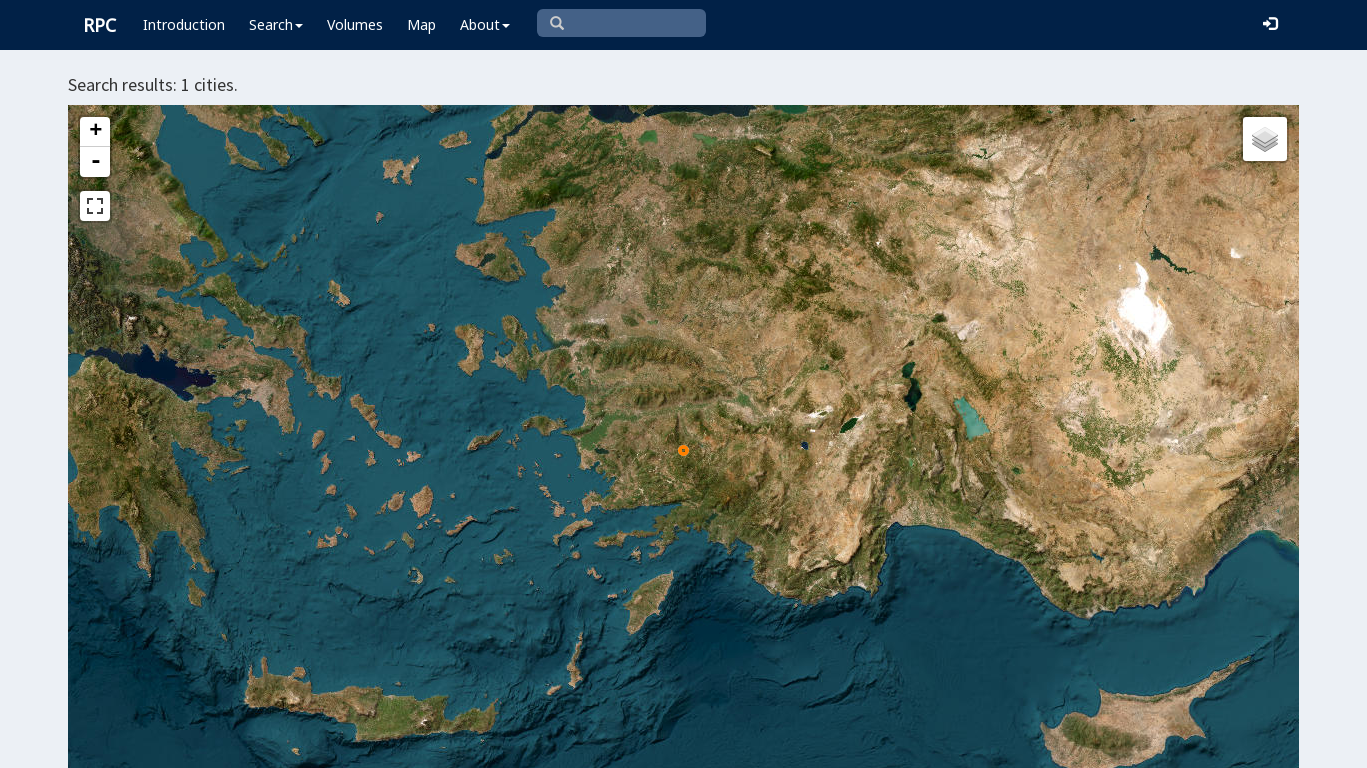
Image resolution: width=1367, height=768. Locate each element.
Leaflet (578, 744)
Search (276, 24)
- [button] (96, 162)
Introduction (184, 24)
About (485, 24)
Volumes (355, 24)
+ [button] (95, 132)
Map (421, 24)
